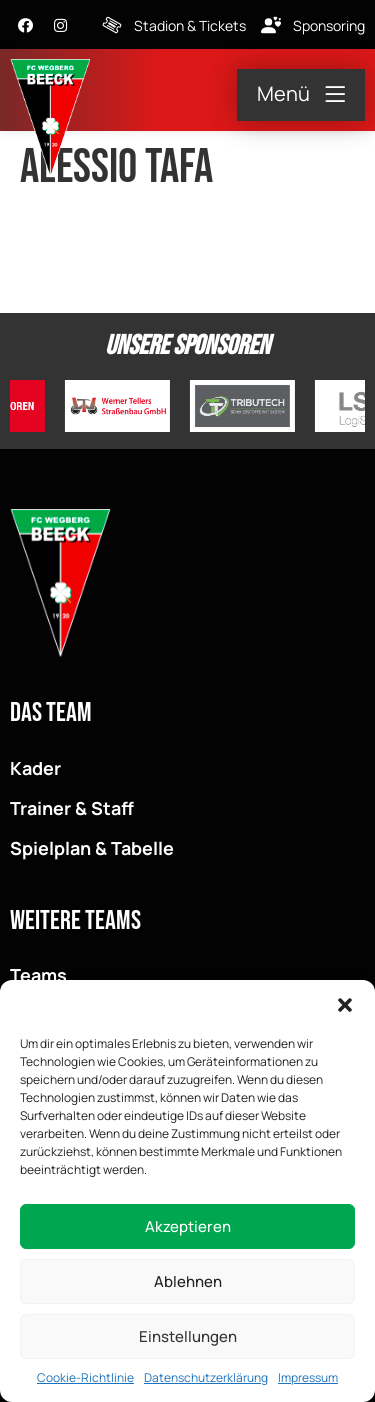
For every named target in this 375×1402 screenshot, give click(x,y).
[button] (345, 1005)
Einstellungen (188, 1336)
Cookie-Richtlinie (85, 1377)
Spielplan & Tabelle (92, 848)
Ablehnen (188, 1281)
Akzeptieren (188, 1226)
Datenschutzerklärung (206, 1377)
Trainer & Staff (72, 808)
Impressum (308, 1377)
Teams (38, 975)
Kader (35, 768)
